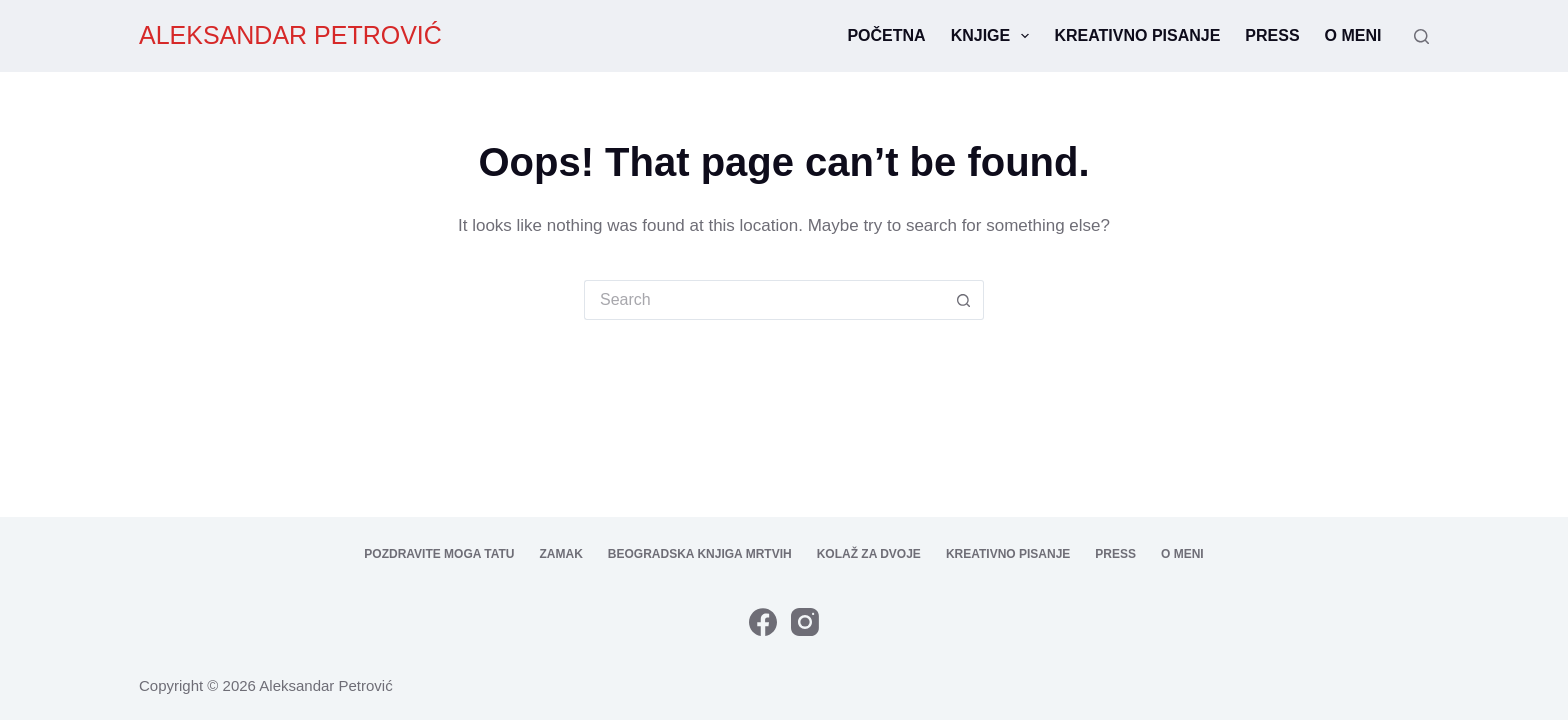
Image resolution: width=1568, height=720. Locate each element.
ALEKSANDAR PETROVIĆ (290, 35)
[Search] (1421, 36)
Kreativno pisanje (1137, 35)
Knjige (994, 36)
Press (1272, 35)
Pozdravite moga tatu (439, 554)
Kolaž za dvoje (869, 554)
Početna (886, 35)
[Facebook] (763, 622)
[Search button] (964, 300)
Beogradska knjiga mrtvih (700, 554)
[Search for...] (764, 300)
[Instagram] (805, 622)
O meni (1353, 35)
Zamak (561, 554)
